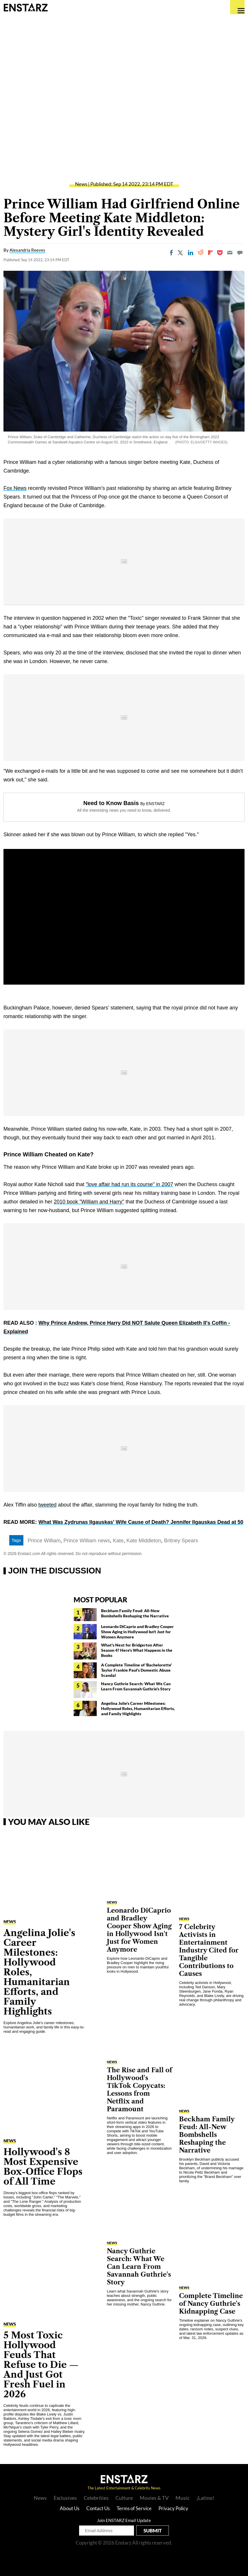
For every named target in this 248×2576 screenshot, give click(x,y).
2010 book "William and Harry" (89, 1202)
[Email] (229, 252)
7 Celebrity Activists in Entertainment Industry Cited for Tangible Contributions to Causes (208, 1950)
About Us (69, 2508)
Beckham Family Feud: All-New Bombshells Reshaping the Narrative (135, 1613)
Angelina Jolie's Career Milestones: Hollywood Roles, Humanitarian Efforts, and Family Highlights (138, 1708)
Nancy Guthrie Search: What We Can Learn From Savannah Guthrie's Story (136, 1686)
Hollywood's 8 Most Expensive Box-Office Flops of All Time (43, 2166)
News (81, 184)
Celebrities (96, 2498)
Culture (124, 2498)
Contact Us (98, 2508)
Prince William (44, 1540)
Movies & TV (154, 2498)
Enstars (25, 7)
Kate (118, 1540)
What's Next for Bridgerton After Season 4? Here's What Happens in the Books (136, 1650)
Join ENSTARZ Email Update (124, 2520)
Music (182, 2498)
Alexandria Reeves (27, 250)
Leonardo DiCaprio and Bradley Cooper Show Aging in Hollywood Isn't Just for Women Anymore (137, 1631)
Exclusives (65, 2498)
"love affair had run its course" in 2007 (129, 1184)
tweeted (47, 1505)
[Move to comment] (240, 252)
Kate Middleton (143, 1540)
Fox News (15, 488)
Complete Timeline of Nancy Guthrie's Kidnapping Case (211, 2303)
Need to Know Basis (111, 803)
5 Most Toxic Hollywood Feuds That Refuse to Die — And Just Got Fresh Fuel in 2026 (41, 2364)
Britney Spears (181, 1540)
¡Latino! (205, 2498)
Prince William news (87, 1540)
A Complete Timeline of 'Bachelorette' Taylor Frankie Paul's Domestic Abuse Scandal (136, 1670)
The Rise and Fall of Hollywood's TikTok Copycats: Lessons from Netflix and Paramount (139, 2089)
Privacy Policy (173, 2508)
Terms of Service (134, 2508)
